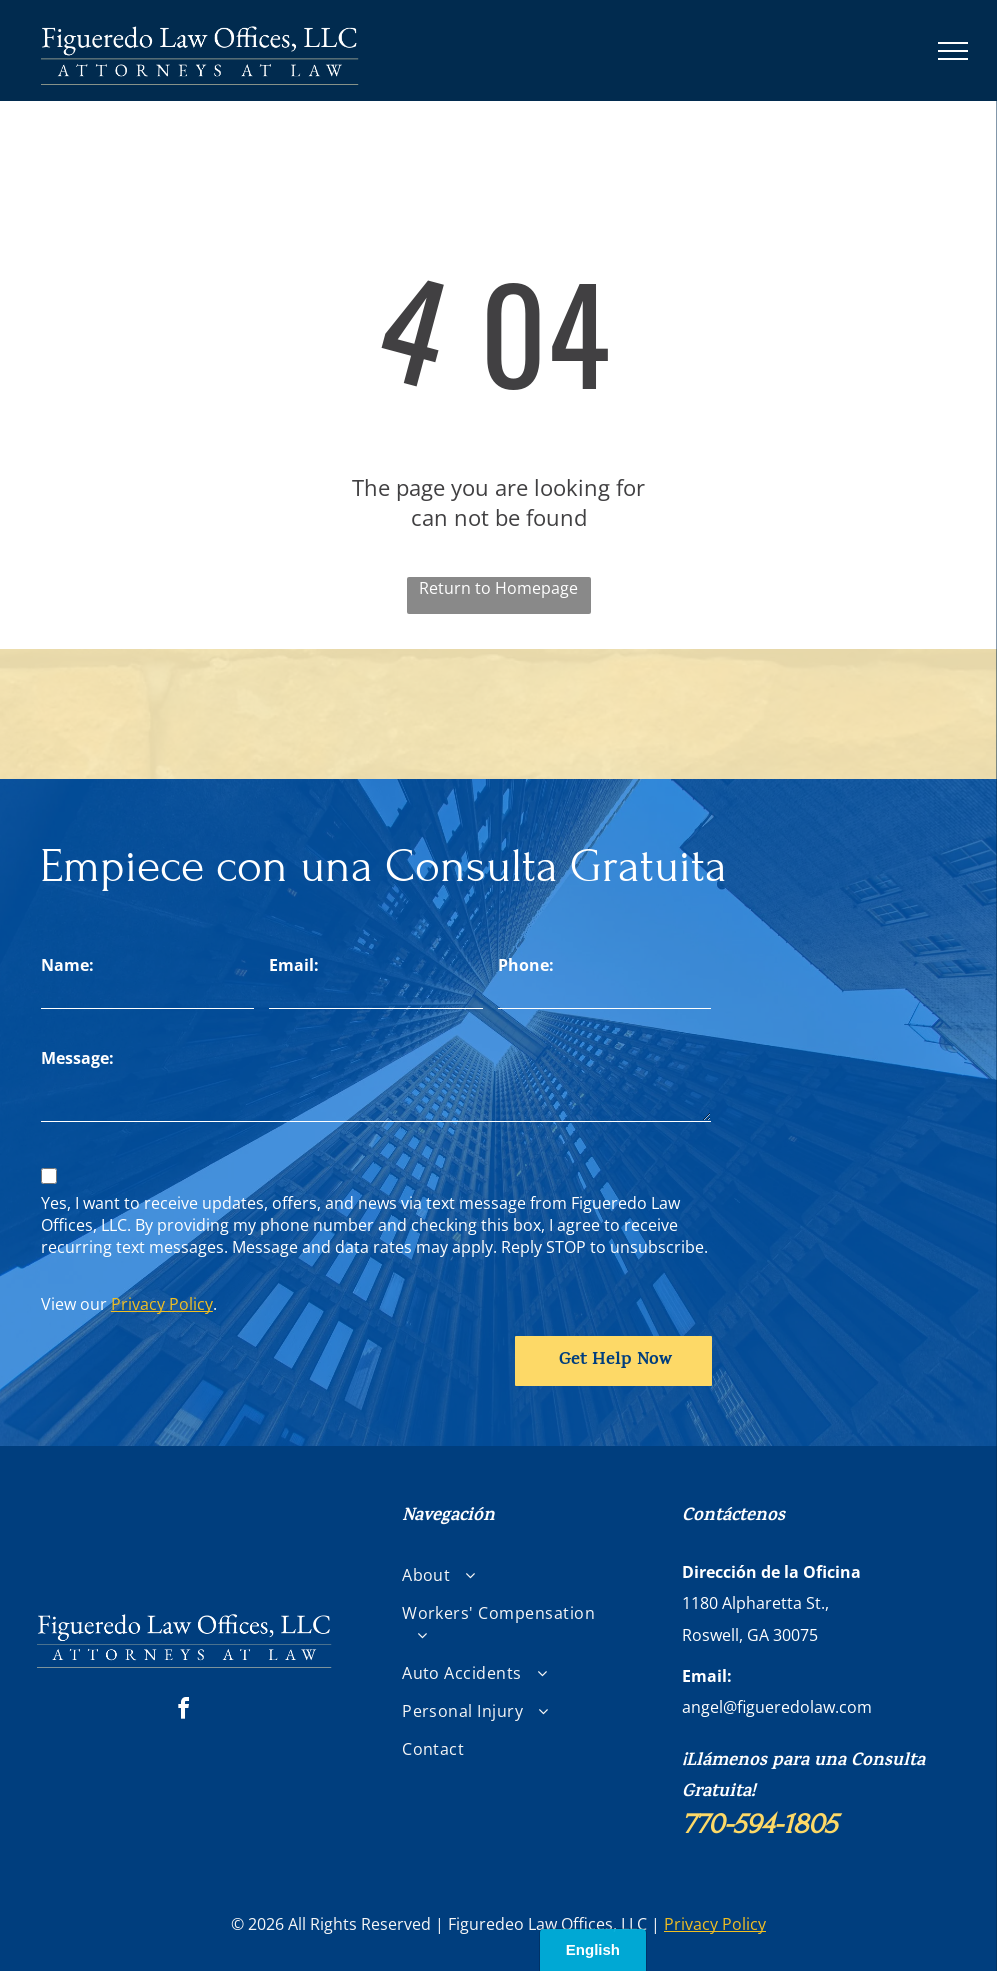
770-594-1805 (759, 1824)
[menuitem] (507, 1575)
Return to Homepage (498, 588)
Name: (67, 965)
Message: (77, 1058)
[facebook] (184, 1711)
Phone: (526, 965)
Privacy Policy (162, 1304)
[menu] (953, 51)
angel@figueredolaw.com (777, 1707)
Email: (294, 965)
